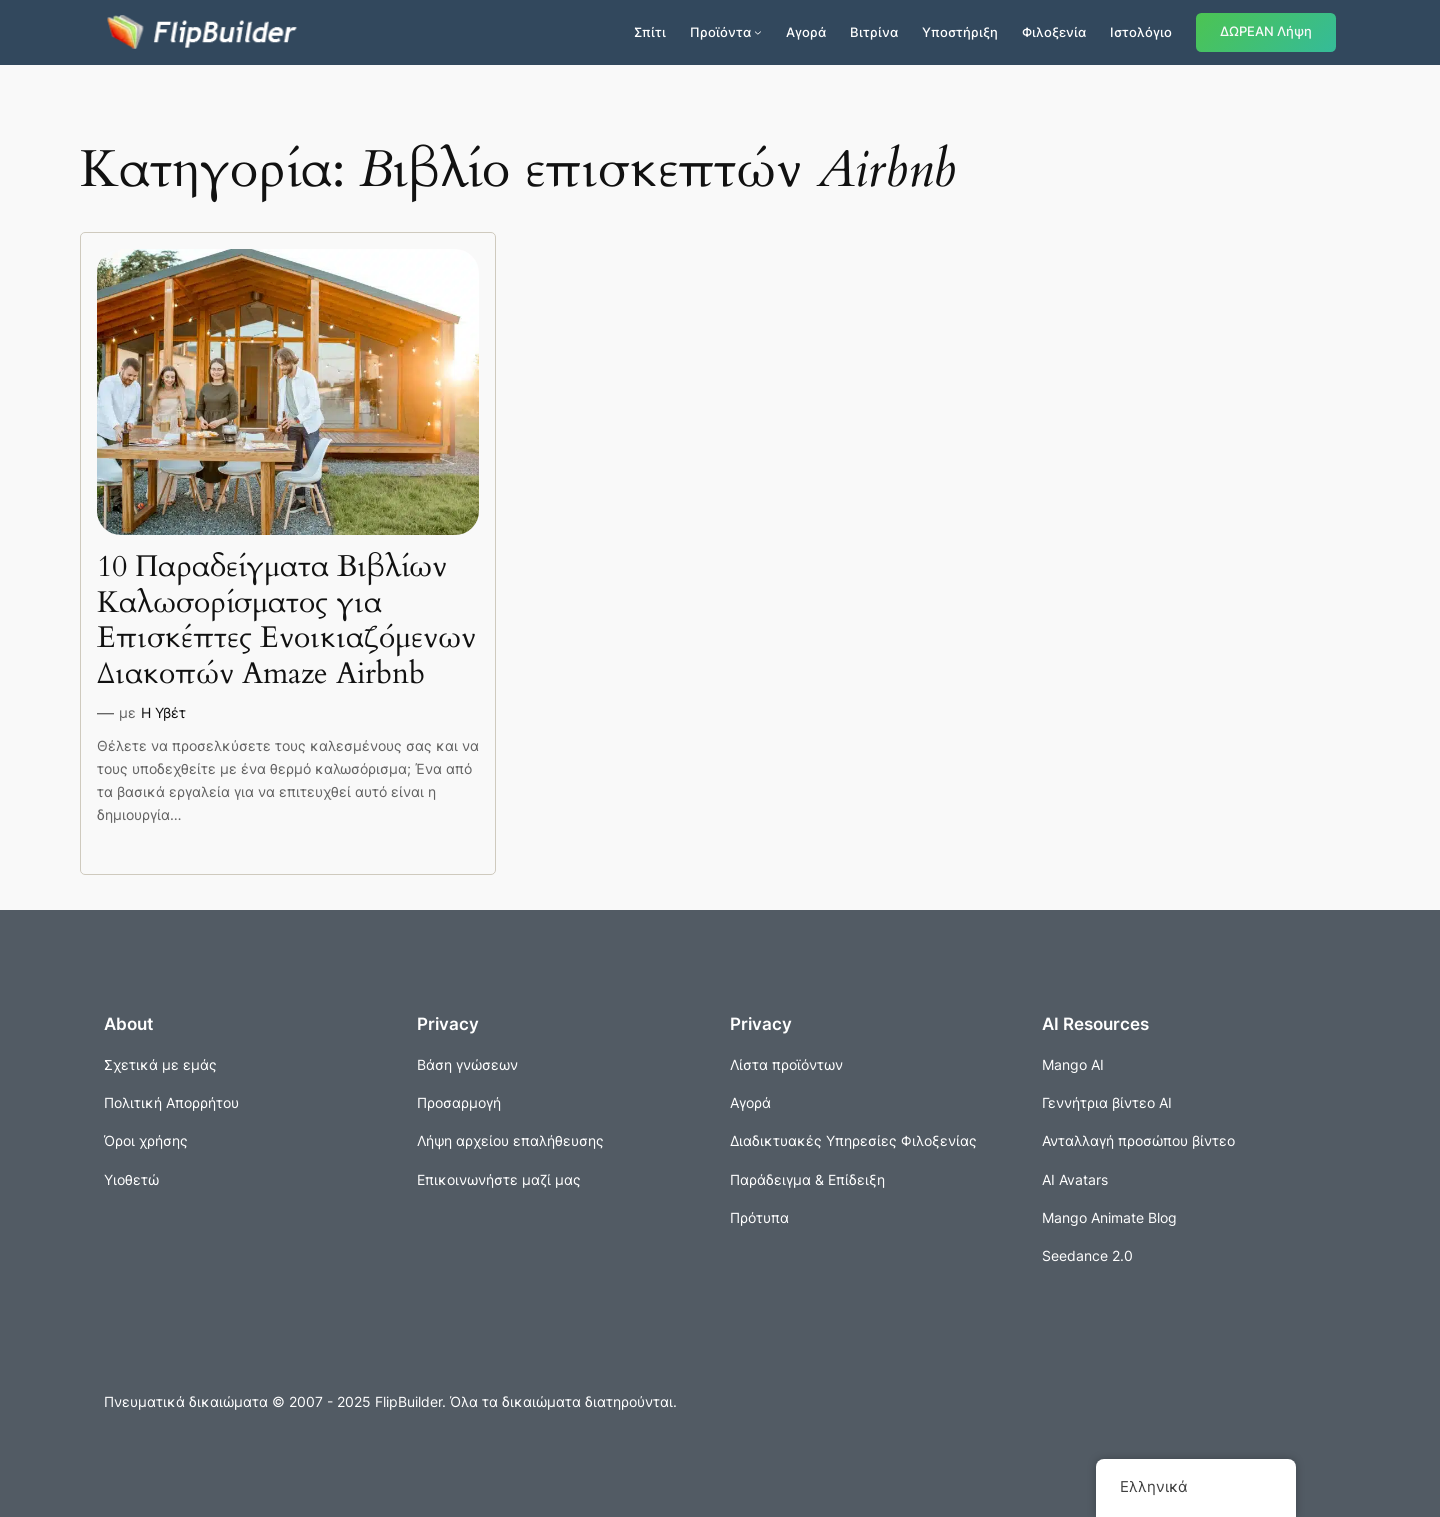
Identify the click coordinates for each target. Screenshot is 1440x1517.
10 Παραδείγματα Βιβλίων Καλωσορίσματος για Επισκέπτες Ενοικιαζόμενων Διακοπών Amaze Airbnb (286, 621)
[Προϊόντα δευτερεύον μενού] (758, 32)
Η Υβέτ (163, 712)
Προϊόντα (720, 32)
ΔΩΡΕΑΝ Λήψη (1266, 31)
